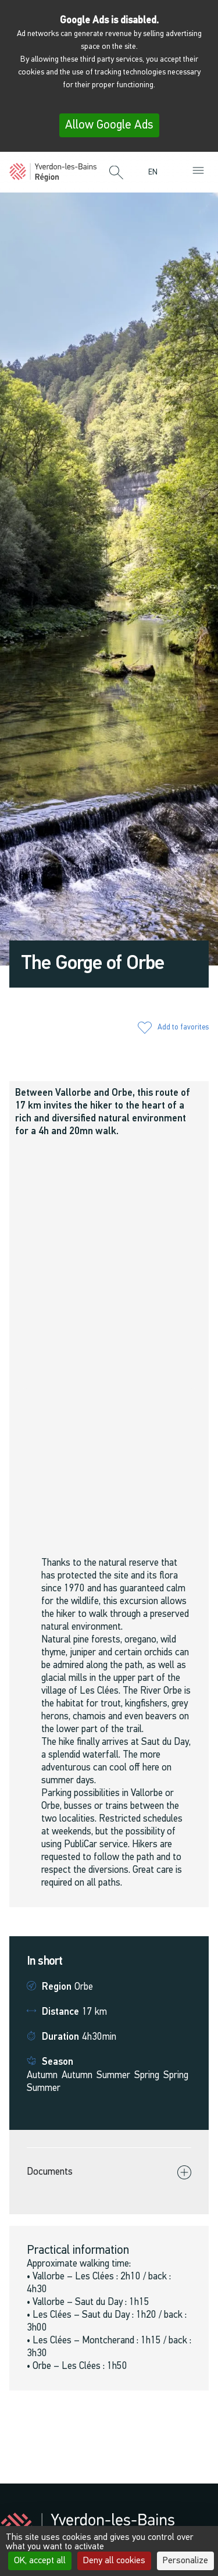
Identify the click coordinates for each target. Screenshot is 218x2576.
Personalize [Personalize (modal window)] (185, 2561)
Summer (113, 2075)
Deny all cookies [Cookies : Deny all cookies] (114, 2561)
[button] (116, 173)
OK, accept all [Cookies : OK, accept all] (40, 2561)
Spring (146, 2075)
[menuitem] (156, 172)
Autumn (42, 2075)
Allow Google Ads (109, 125)
